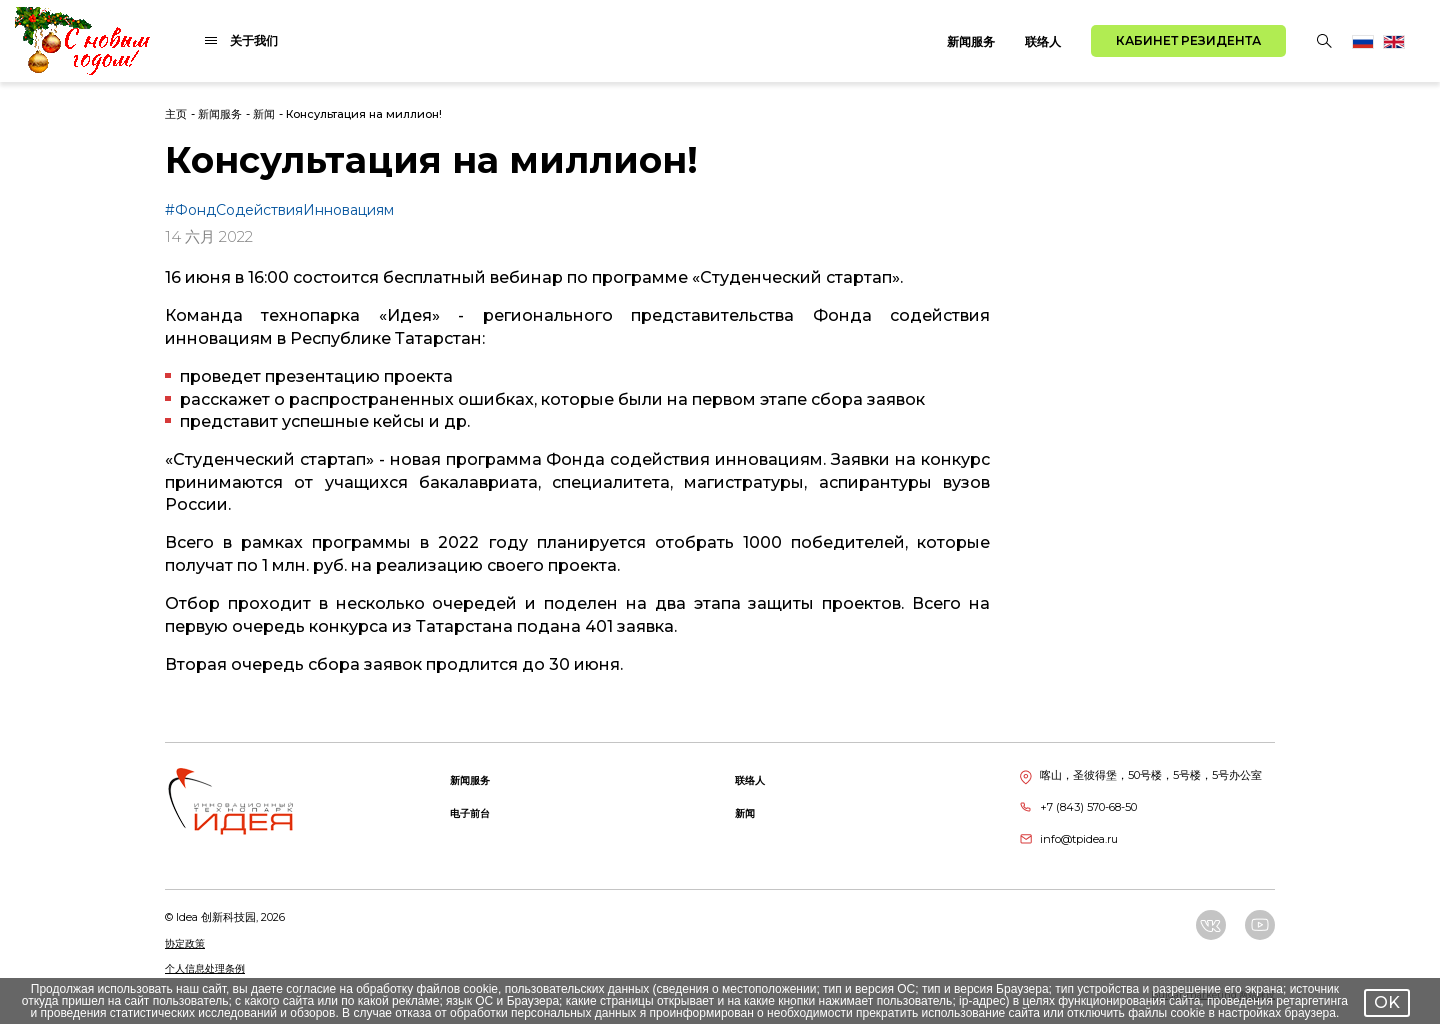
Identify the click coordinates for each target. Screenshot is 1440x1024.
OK (1387, 1002)
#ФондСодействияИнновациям (279, 210)
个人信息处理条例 (205, 968)
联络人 (1043, 41)
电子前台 (470, 813)
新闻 (264, 114)
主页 (176, 114)
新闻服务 (971, 41)
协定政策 (185, 943)
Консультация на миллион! (364, 114)
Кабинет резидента (1188, 40)
